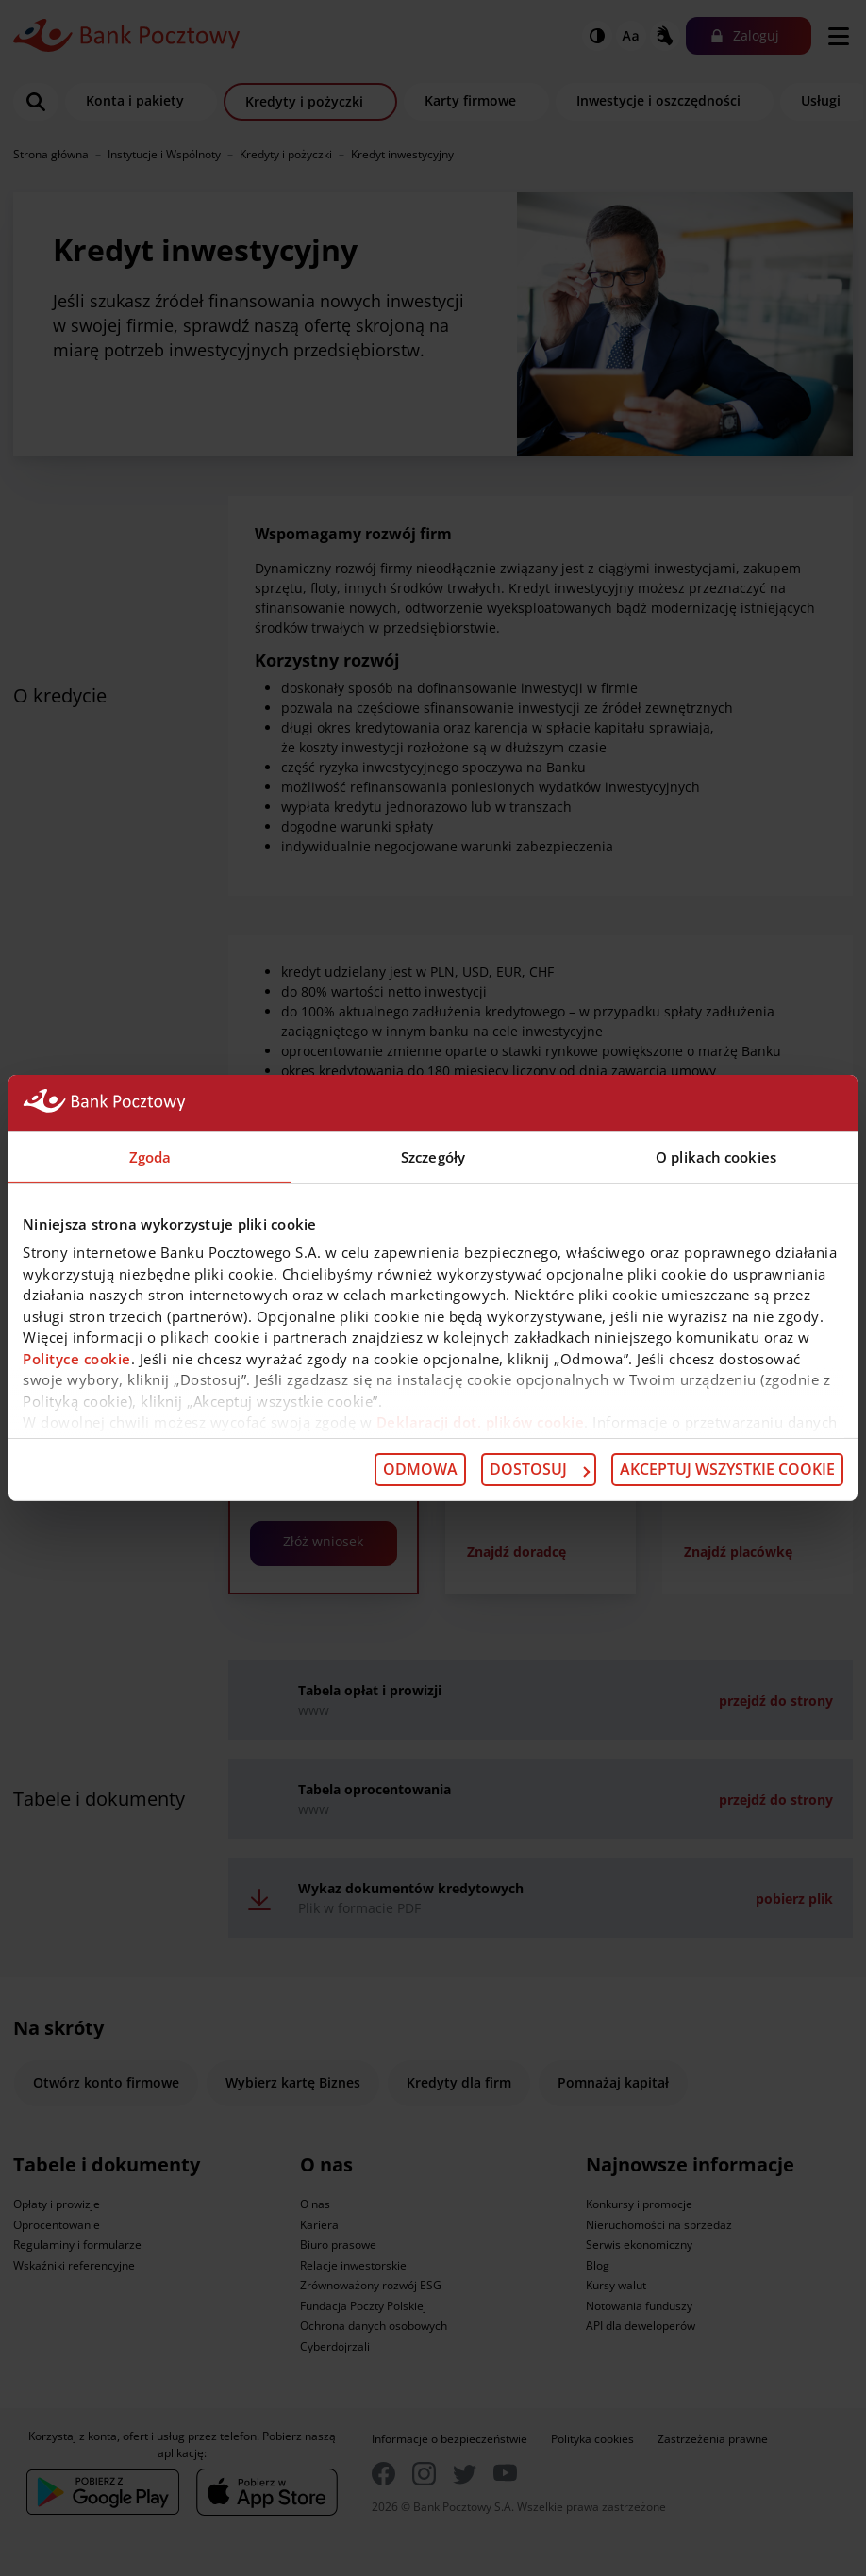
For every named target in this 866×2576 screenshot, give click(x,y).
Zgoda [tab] (150, 1157)
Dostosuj (540, 1469)
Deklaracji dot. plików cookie (480, 1421)
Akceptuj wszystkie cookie (727, 1469)
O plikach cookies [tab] (716, 1157)
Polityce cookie (77, 1357)
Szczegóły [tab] (433, 1157)
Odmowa (420, 1469)
